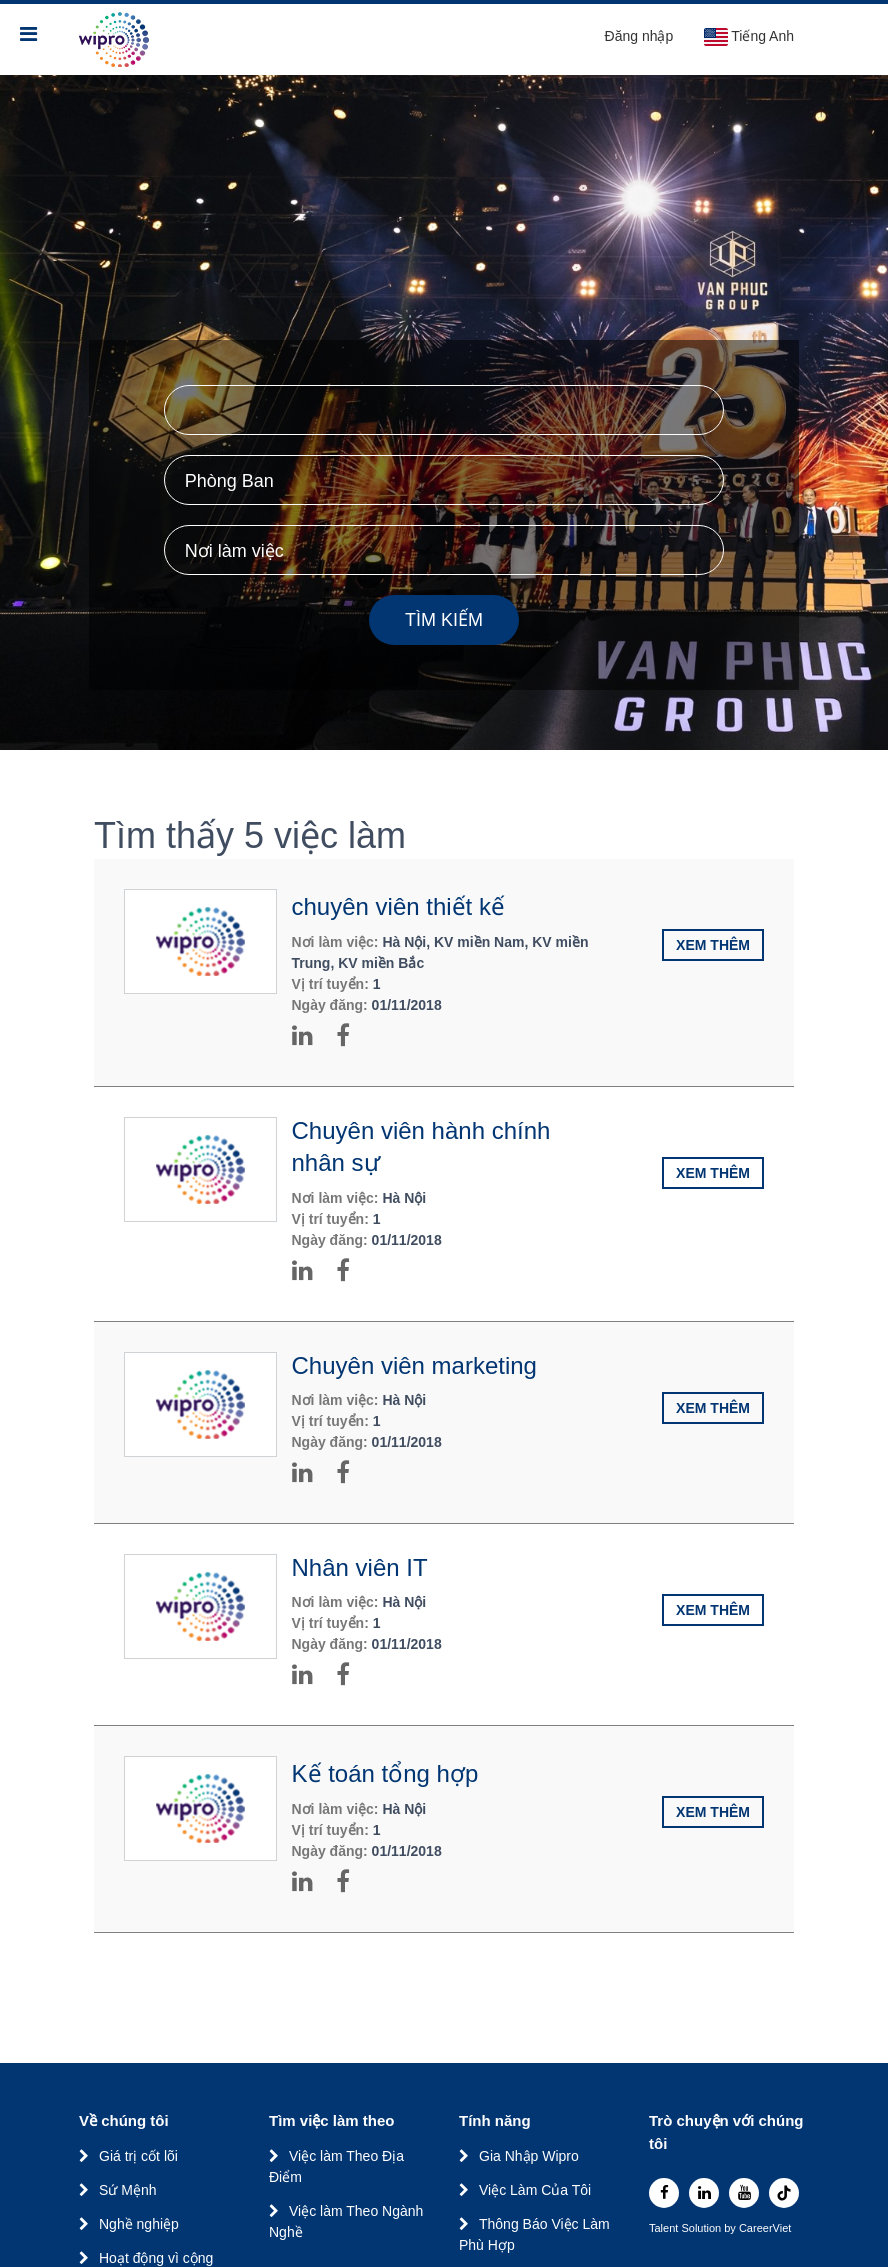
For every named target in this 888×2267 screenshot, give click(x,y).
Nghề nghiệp (139, 2224)
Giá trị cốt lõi (138, 2156)
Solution (702, 2228)
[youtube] (744, 2193)
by (731, 2228)
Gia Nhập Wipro (529, 2156)
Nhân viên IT (360, 1567)
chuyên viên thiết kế (398, 906)
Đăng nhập (639, 36)
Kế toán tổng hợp (385, 1773)
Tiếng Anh (748, 37)
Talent (665, 2228)
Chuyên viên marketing (414, 1365)
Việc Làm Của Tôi (535, 2190)
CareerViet (765, 2228)
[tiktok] (784, 2193)
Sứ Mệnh (127, 2190)
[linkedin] (704, 2193)
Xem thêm (713, 945)
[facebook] (664, 2193)
